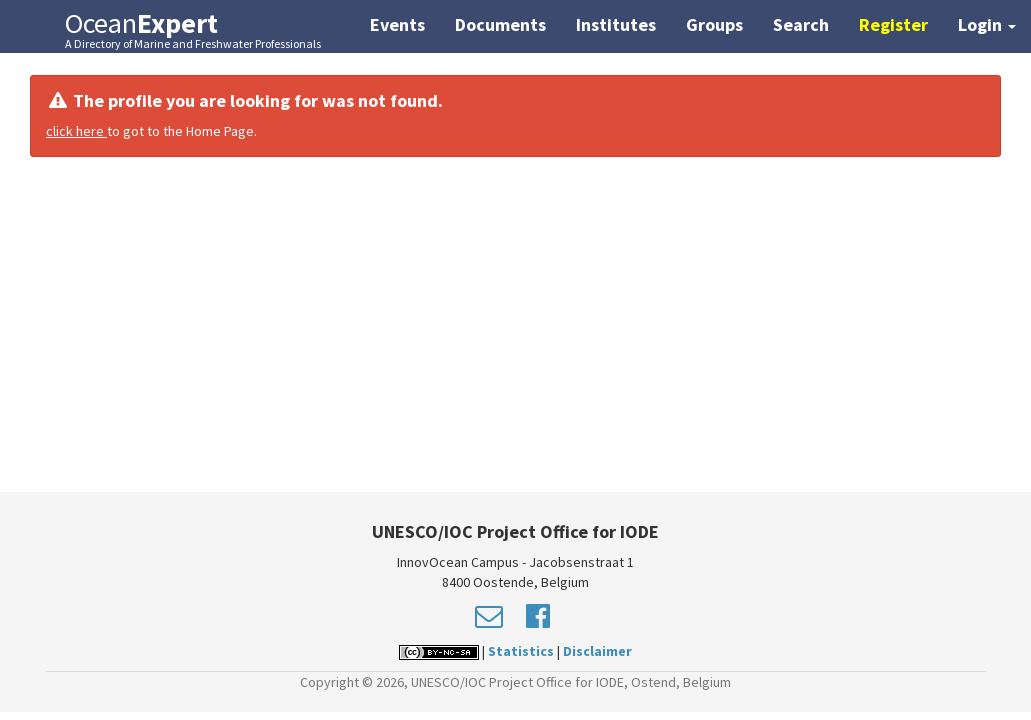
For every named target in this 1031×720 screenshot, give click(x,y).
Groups (714, 24)
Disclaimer (597, 651)
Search (801, 24)
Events (397, 24)
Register (893, 24)
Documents (500, 24)
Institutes (616, 24)
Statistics (521, 651)
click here (76, 131)
